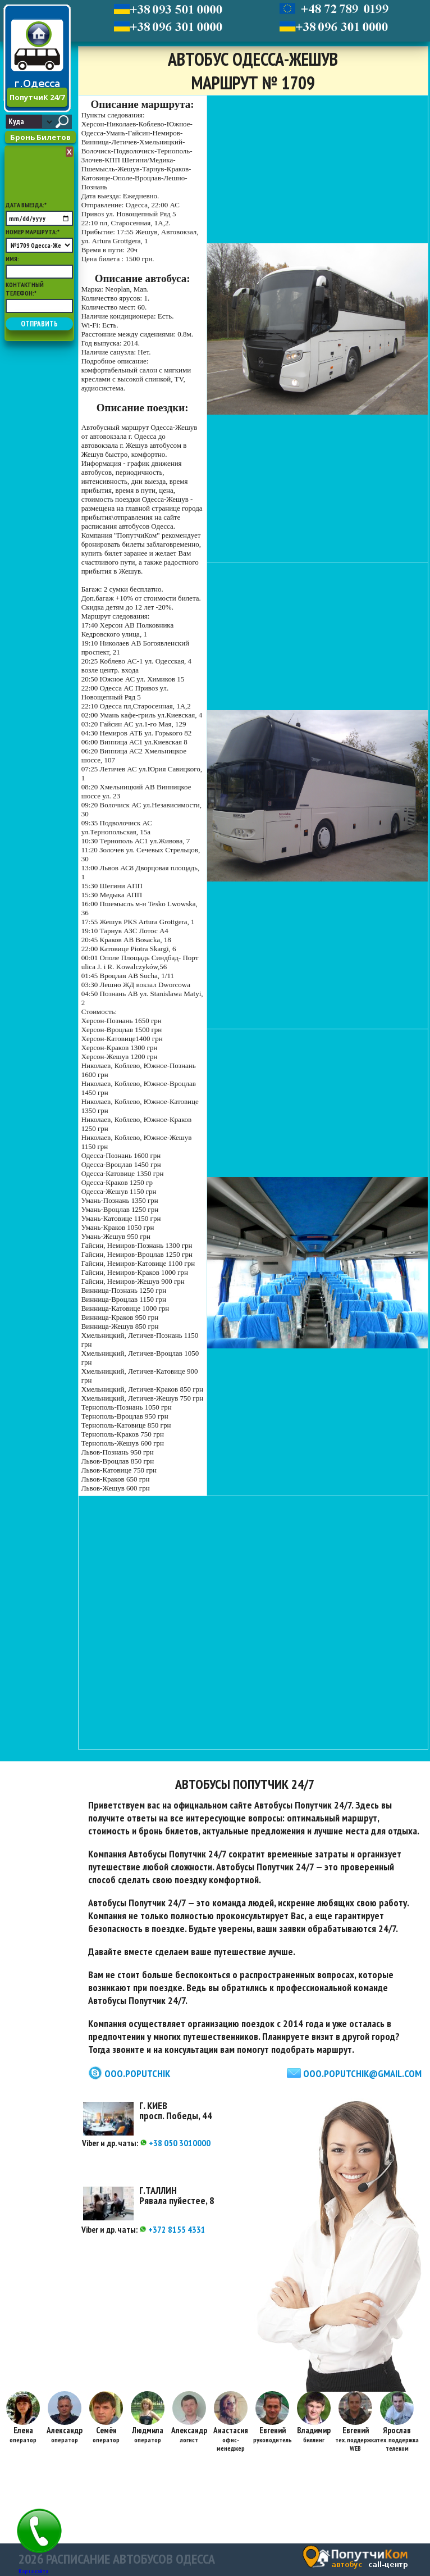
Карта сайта (33, 2571)
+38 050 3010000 (175, 2142)
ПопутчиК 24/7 (37, 97)
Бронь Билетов (40, 137)
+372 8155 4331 (172, 2229)
